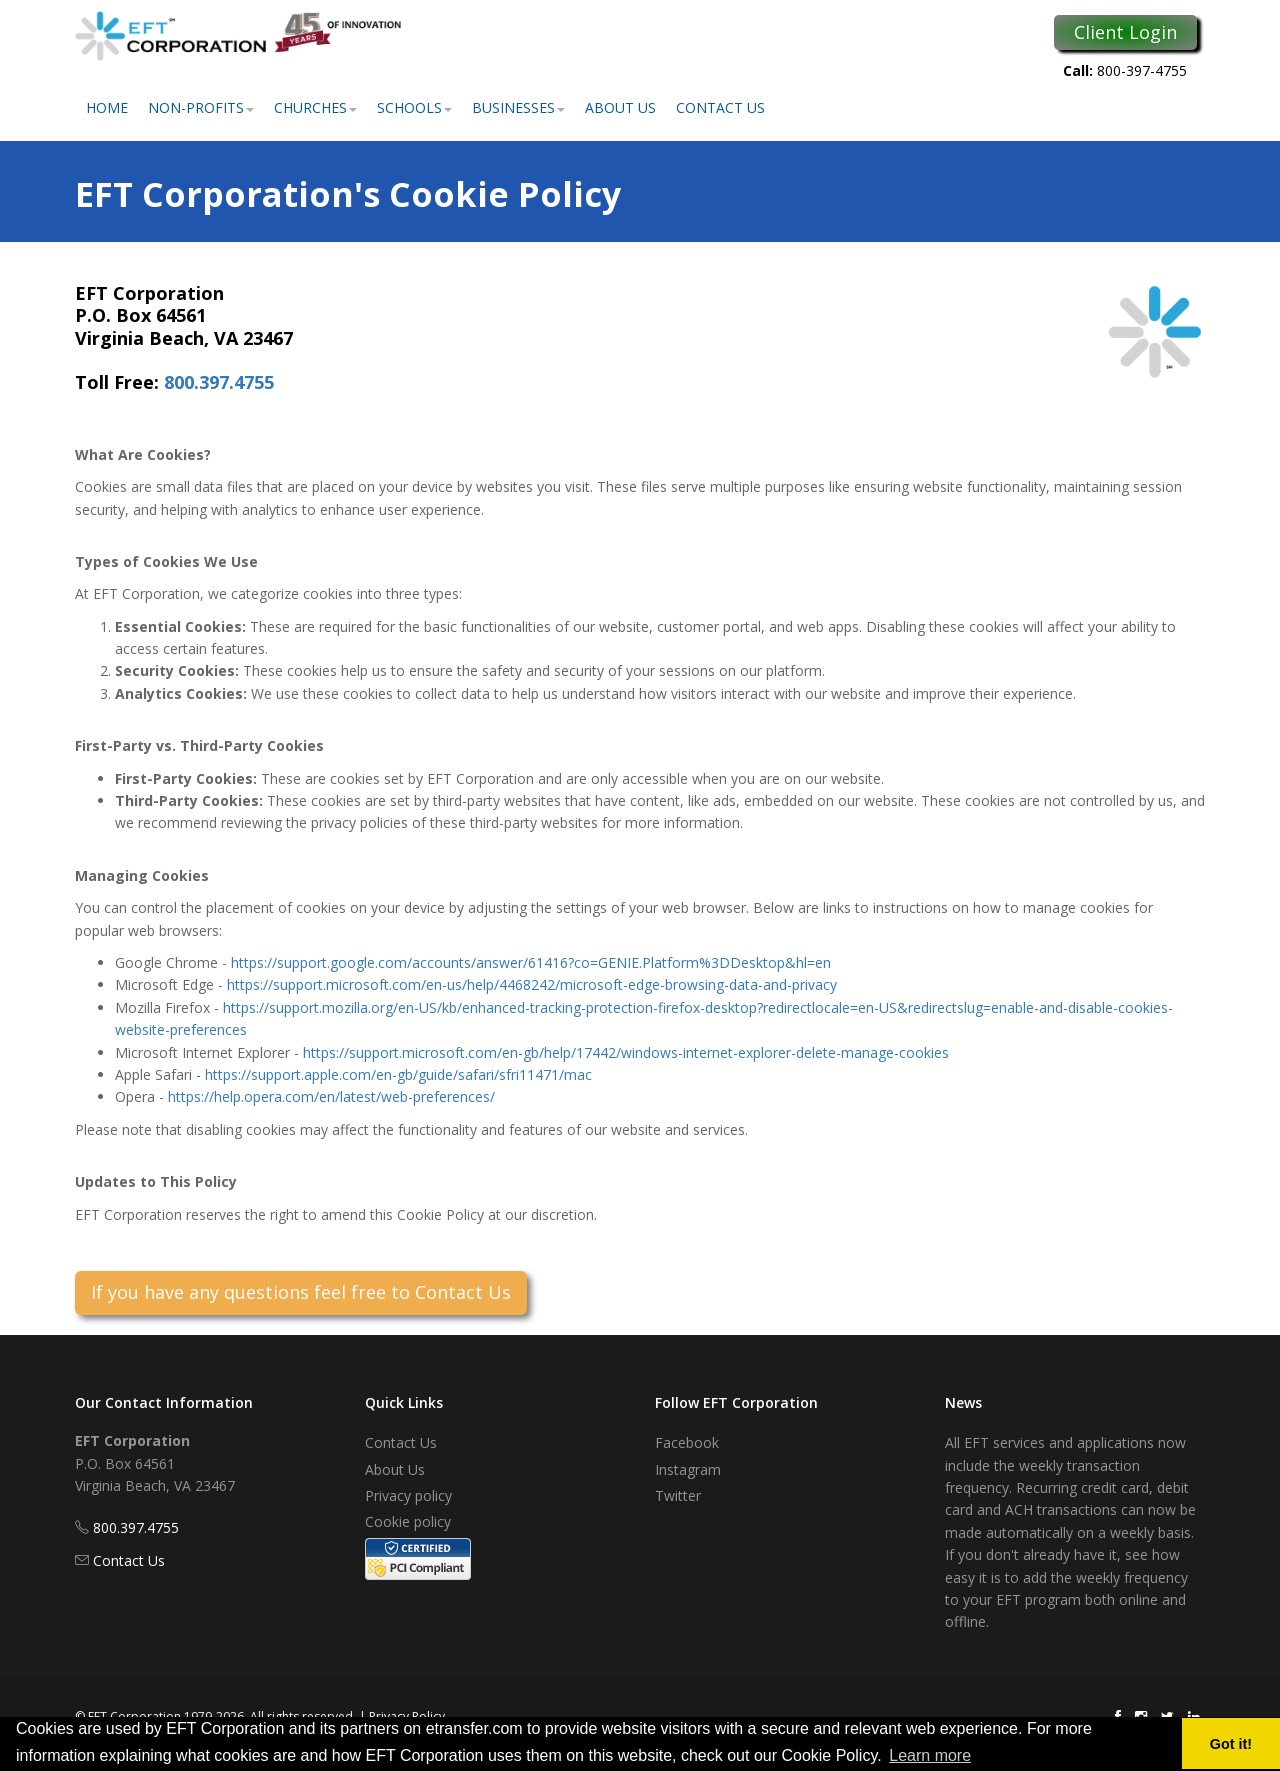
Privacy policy (408, 1495)
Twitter (678, 1495)
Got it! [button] (1231, 1744)
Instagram (688, 1469)
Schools (414, 107)
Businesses (518, 107)
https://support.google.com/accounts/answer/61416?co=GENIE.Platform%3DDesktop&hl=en (531, 962)
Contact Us (720, 107)
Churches (315, 107)
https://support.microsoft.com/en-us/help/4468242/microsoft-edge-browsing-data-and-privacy (532, 984)
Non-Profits (201, 107)
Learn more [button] (930, 1755)
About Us (620, 107)
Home (107, 107)
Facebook (687, 1442)
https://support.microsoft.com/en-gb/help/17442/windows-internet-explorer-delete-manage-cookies (626, 1052)
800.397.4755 (219, 382)
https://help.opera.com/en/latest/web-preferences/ (331, 1096)
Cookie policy (408, 1521)
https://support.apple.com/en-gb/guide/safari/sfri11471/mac (398, 1074)
